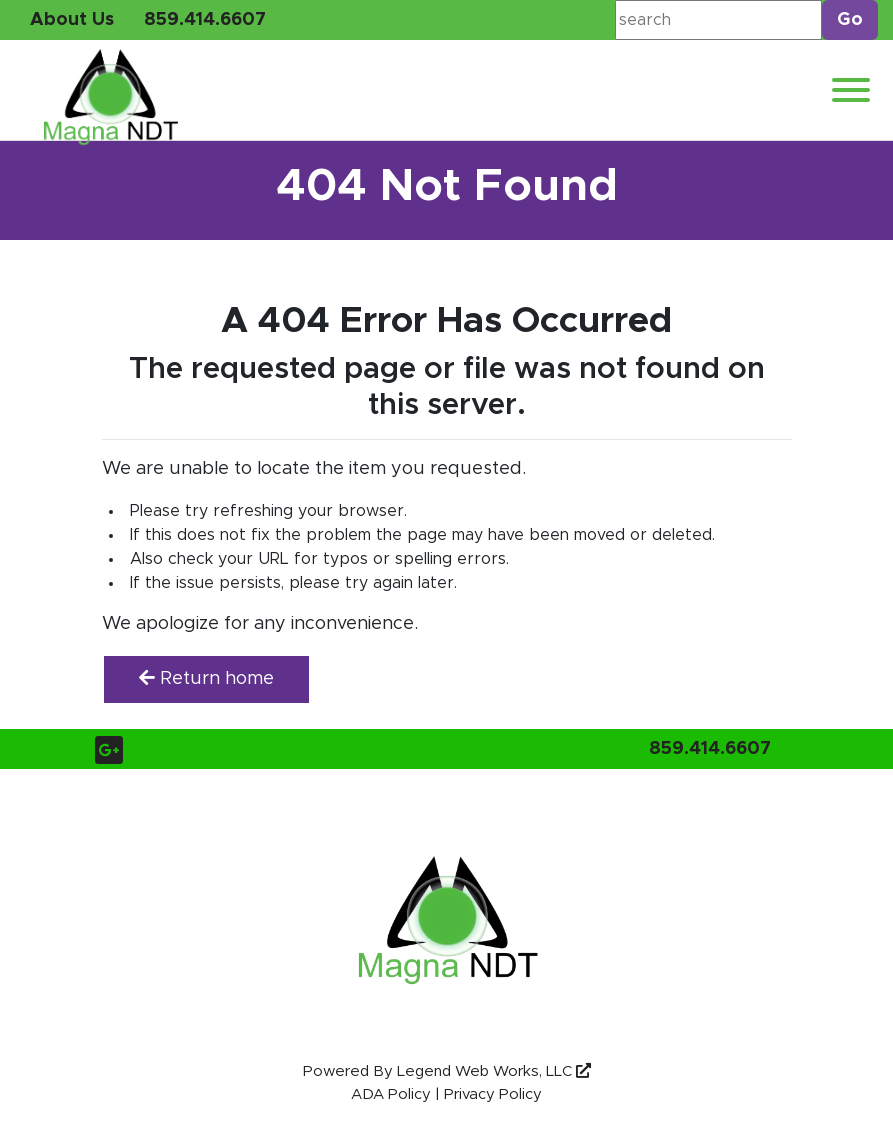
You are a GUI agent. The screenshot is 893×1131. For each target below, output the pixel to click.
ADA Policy (391, 1094)
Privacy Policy (493, 1094)
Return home (206, 679)
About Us (72, 20)
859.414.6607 (205, 20)
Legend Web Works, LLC (494, 1071)
